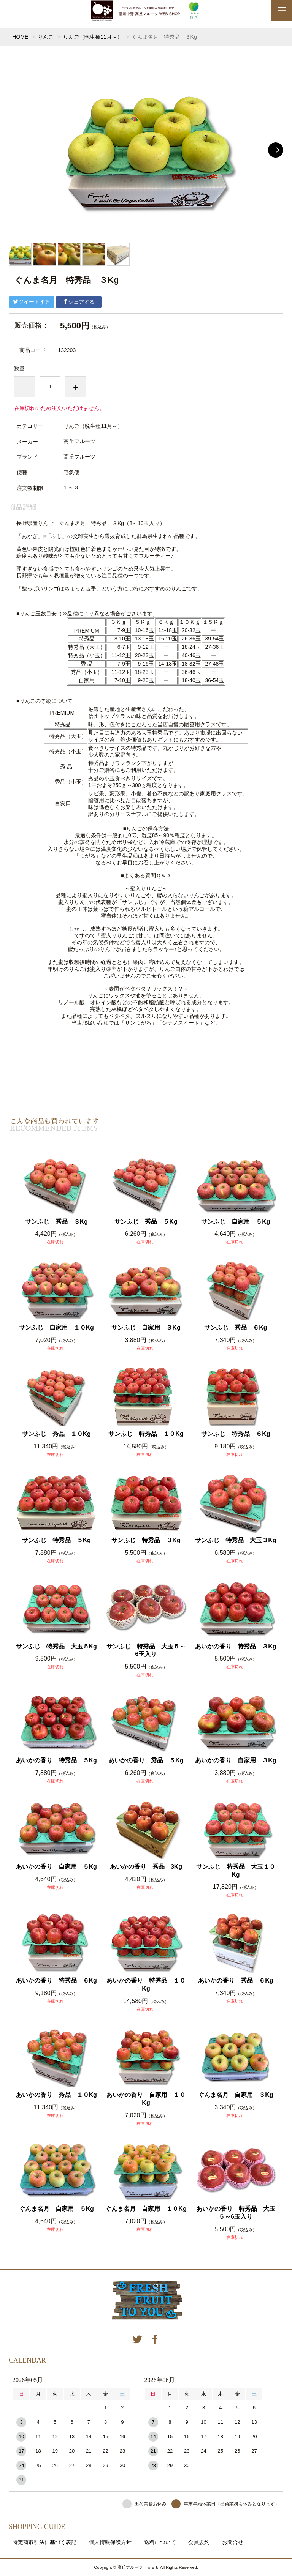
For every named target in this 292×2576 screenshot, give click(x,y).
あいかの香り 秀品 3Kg (146, 1866)
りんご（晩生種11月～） (92, 37)
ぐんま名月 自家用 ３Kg (235, 2095)
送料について (160, 2542)
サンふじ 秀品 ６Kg (235, 1327)
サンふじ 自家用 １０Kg (56, 1327)
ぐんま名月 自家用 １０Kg (145, 2208)
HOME (20, 37)
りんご (46, 37)
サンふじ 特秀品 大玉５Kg (56, 1646)
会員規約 (198, 2542)
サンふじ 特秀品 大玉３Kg (235, 1540)
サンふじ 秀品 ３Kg (56, 1221)
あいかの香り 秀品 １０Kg (56, 2095)
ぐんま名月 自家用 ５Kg (56, 2208)
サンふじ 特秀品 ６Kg (235, 1434)
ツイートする (31, 302)
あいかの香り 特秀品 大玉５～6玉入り (235, 2212)
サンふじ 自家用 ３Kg (145, 1327)
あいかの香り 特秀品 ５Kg (56, 1760)
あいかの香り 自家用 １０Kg (146, 2099)
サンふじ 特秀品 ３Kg (145, 1540)
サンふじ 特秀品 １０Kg (145, 1434)
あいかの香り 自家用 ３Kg (235, 1760)
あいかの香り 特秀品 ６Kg (56, 1980)
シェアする (79, 302)
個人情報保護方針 (110, 2542)
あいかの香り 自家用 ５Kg (56, 1866)
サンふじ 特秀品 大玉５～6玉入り (146, 1650)
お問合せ (232, 2542)
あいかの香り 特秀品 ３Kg (235, 1646)
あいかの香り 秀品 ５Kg (145, 1760)
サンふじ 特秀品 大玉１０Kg (235, 1870)
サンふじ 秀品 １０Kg (56, 1434)
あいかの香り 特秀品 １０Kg (146, 1984)
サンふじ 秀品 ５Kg (145, 1221)
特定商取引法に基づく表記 (44, 2542)
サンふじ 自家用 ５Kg (235, 1221)
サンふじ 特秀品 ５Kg (56, 1540)
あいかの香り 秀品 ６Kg (235, 1980)
